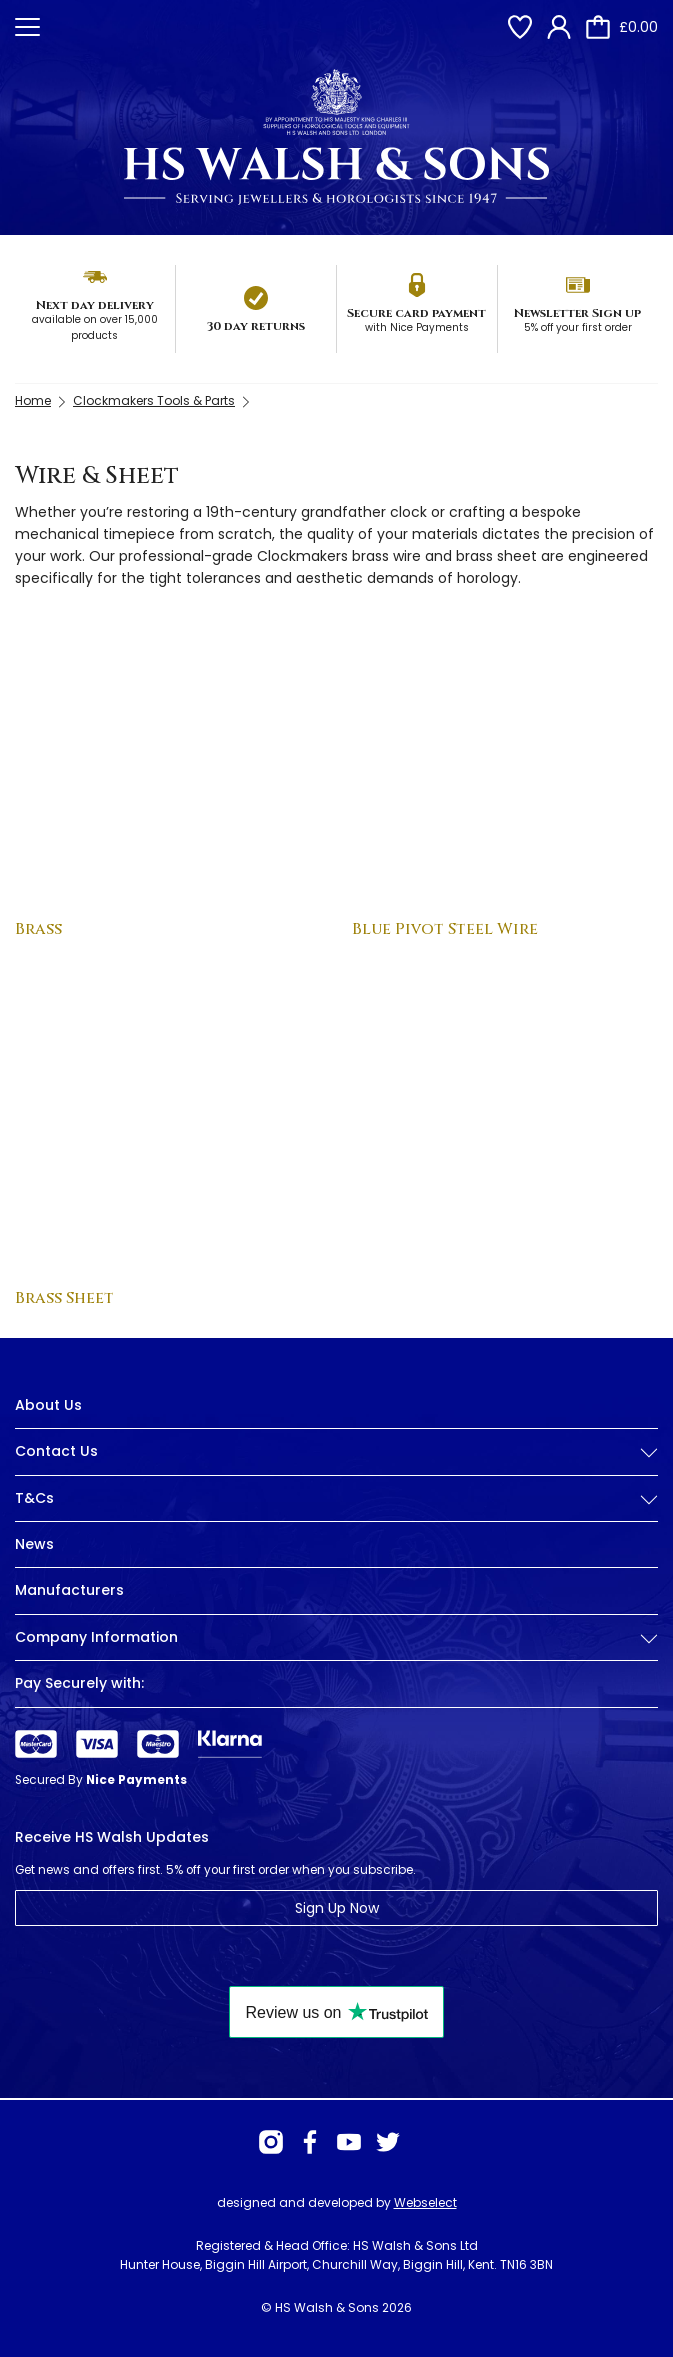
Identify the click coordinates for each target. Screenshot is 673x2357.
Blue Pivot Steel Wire (445, 929)
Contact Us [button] (336, 1451)
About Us (48, 1405)
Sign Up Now (337, 1908)
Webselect (425, 2202)
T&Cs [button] (336, 1498)
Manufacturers (69, 1590)
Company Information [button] (336, 1637)
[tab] (336, 1467)
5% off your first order (578, 327)
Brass (38, 929)
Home (33, 400)
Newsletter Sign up (577, 313)
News (34, 1544)
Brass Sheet (64, 1298)
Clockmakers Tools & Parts (154, 400)
